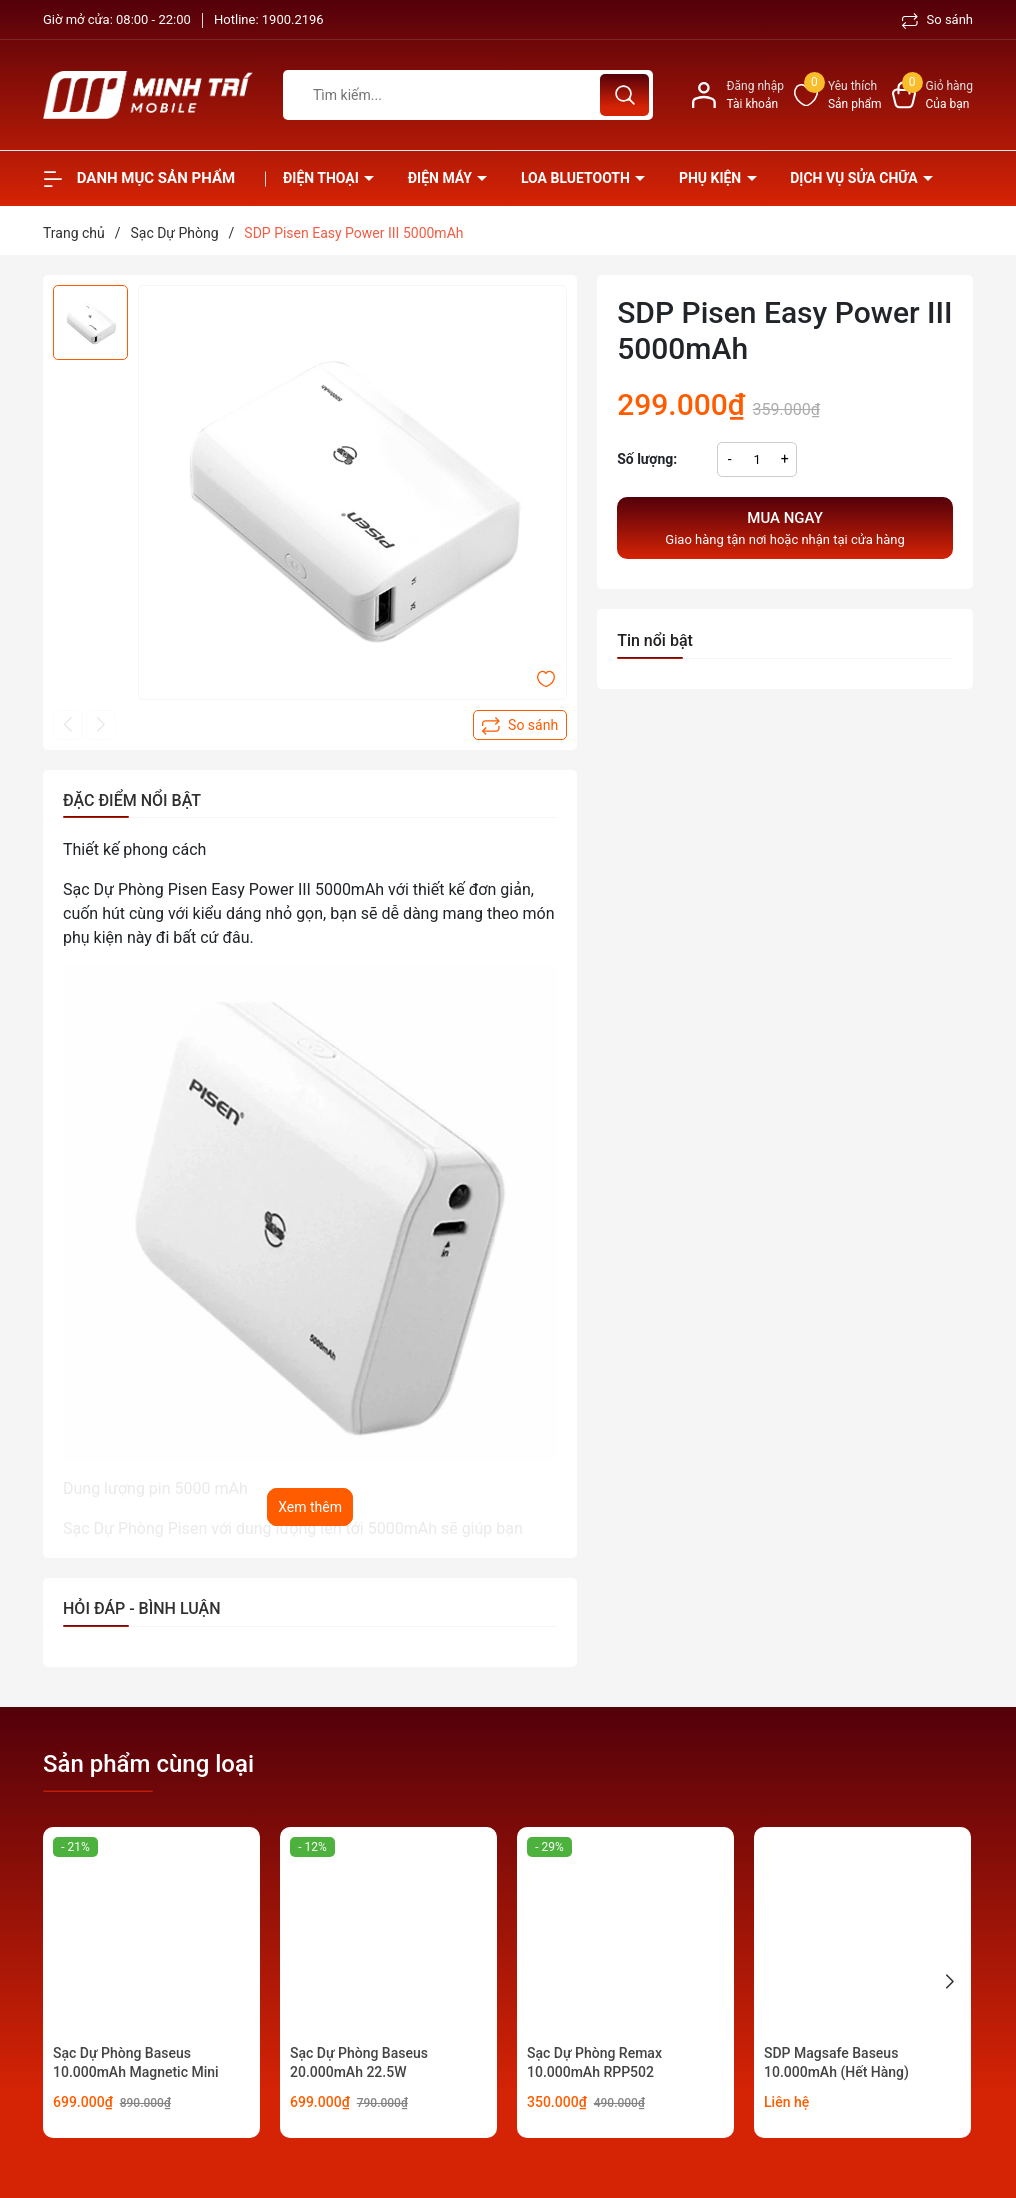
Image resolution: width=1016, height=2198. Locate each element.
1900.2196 (293, 19)
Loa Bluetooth (577, 178)
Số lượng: (647, 459)
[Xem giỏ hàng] (932, 95)
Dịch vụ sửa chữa (855, 178)
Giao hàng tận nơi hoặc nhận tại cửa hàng (785, 527)
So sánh (937, 19)
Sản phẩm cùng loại (148, 1764)
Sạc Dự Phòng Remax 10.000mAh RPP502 (594, 2063)
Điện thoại (322, 178)
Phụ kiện (712, 178)
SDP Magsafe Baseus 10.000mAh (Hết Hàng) (836, 2063)
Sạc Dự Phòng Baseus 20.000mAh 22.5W (359, 2063)
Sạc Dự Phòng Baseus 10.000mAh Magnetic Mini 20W (136, 2072)
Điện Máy (442, 178)
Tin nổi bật (655, 640)
